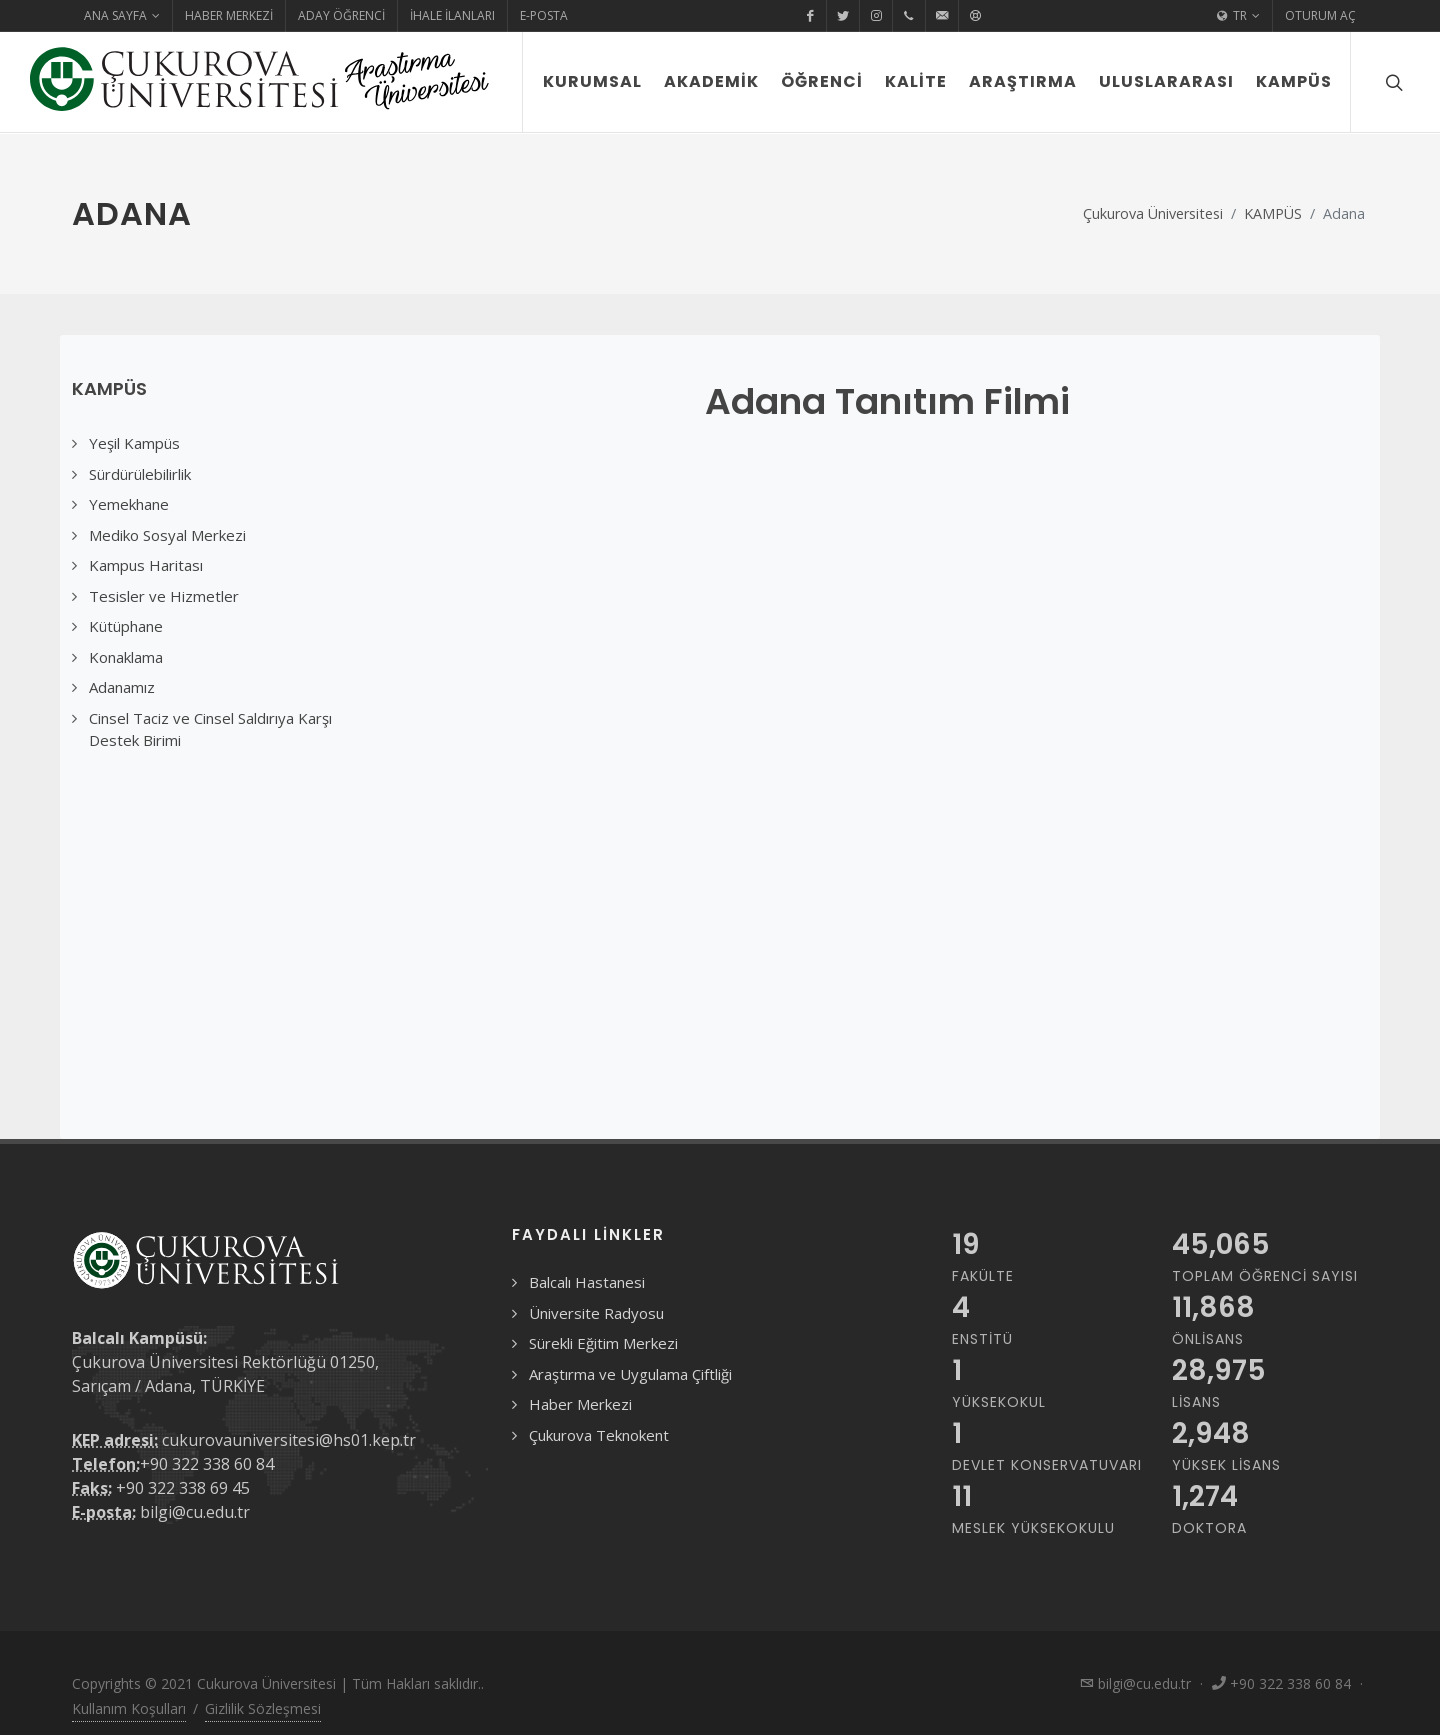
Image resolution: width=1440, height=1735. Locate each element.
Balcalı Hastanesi (587, 1282)
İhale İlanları (452, 15)
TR (1238, 16)
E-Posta (544, 15)
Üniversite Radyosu (596, 1313)
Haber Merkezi (229, 15)
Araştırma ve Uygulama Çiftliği (630, 1374)
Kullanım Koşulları (129, 1708)
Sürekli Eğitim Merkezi (603, 1343)
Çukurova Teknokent (599, 1435)
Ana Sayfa (122, 16)
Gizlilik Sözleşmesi (263, 1708)
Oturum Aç (1320, 15)
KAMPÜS (1273, 213)
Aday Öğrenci (341, 15)
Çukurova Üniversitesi (1153, 213)
